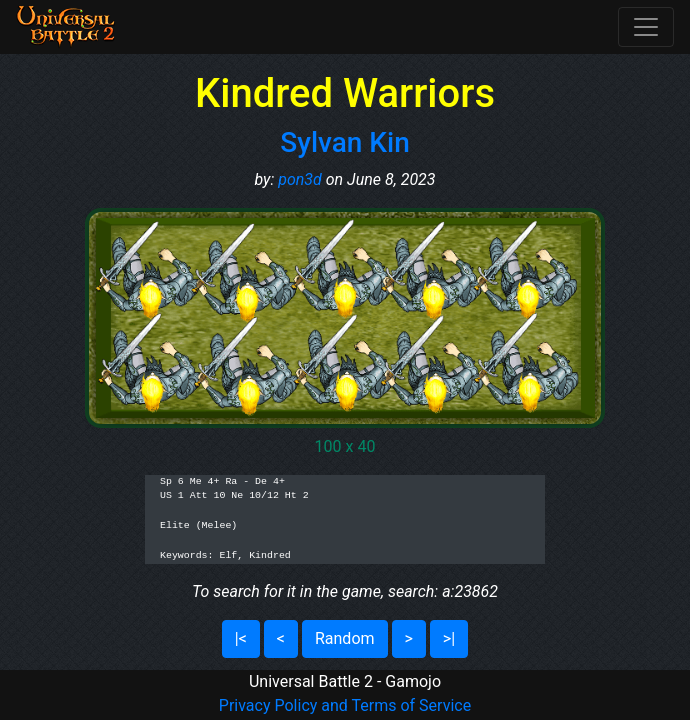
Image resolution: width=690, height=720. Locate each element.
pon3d (300, 179)
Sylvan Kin (345, 142)
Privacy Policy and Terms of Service (345, 705)
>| (449, 638)
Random (345, 638)
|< (241, 638)
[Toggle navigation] (646, 27)
